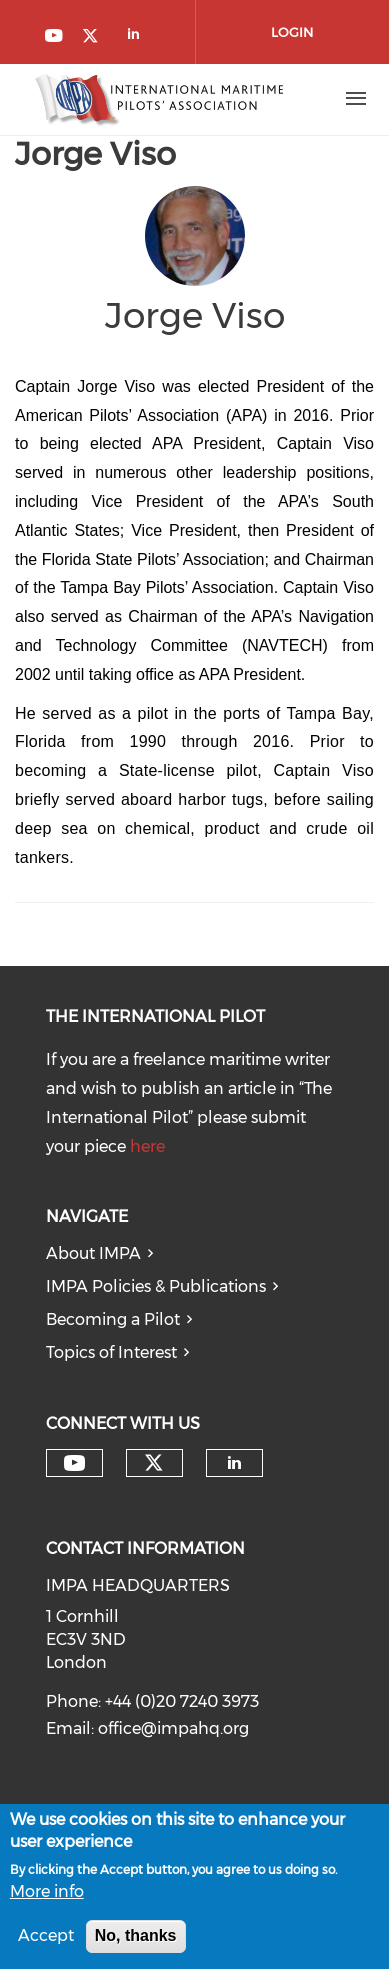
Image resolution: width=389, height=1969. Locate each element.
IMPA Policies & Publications (156, 1286)
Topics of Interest (111, 1352)
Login (292, 32)
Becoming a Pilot (113, 1319)
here (147, 1146)
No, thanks (136, 1939)
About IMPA (93, 1253)
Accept (46, 1939)
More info (47, 1896)
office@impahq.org (173, 1728)
